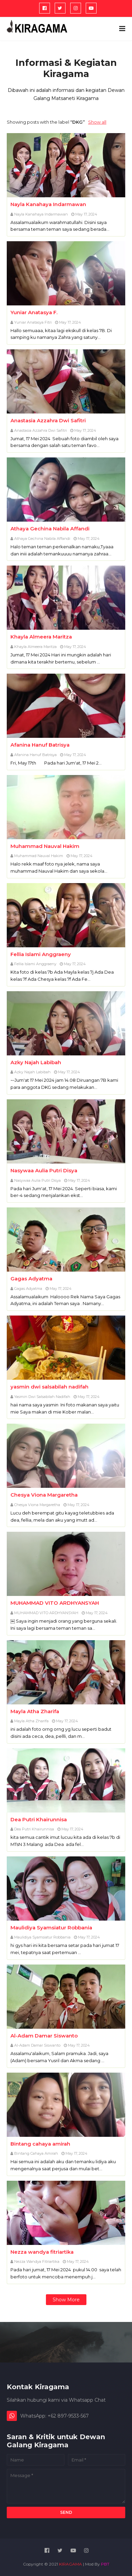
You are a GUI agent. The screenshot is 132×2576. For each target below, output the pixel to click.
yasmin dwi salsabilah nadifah (49, 1386)
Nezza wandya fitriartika (42, 2252)
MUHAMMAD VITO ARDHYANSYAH (54, 1603)
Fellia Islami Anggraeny (40, 954)
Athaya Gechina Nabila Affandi (49, 528)
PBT (105, 2564)
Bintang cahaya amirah (40, 2144)
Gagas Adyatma (31, 1278)
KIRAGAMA (70, 2564)
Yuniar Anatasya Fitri (33, 322)
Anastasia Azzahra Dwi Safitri (48, 420)
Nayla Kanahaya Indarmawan (48, 204)
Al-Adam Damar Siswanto (44, 2035)
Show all (97, 122)
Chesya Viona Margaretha (44, 1495)
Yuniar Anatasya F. (33, 312)
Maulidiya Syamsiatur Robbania (51, 1927)
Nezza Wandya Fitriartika (36, 2261)
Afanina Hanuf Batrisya (40, 745)
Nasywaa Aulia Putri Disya (43, 1170)
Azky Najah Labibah (35, 1062)
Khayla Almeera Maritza (41, 636)
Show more (66, 2300)
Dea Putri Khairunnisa (38, 1819)
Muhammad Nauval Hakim (44, 846)
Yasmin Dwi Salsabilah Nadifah (42, 1396)
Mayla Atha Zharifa (34, 1711)
